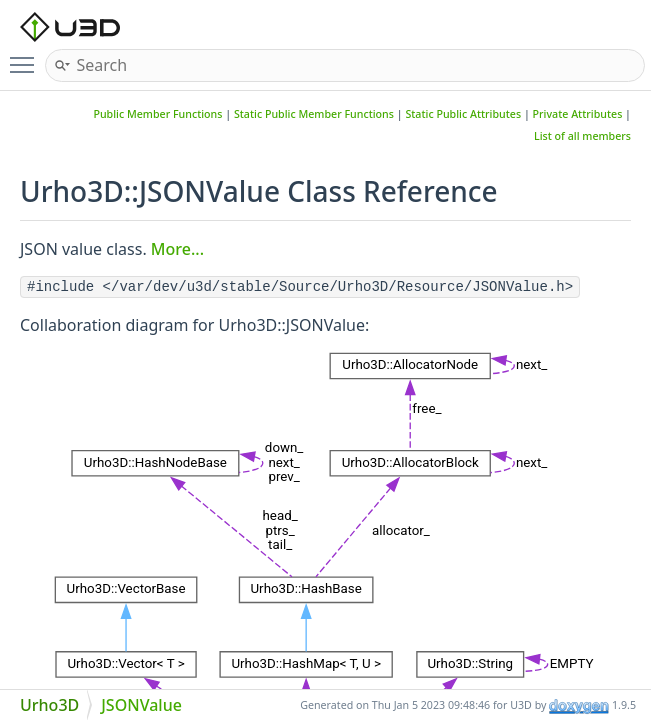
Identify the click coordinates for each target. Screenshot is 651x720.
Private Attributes (578, 114)
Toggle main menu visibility (27, 57)
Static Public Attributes (463, 114)
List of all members (582, 136)
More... (177, 249)
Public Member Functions (157, 114)
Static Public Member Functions (314, 114)
